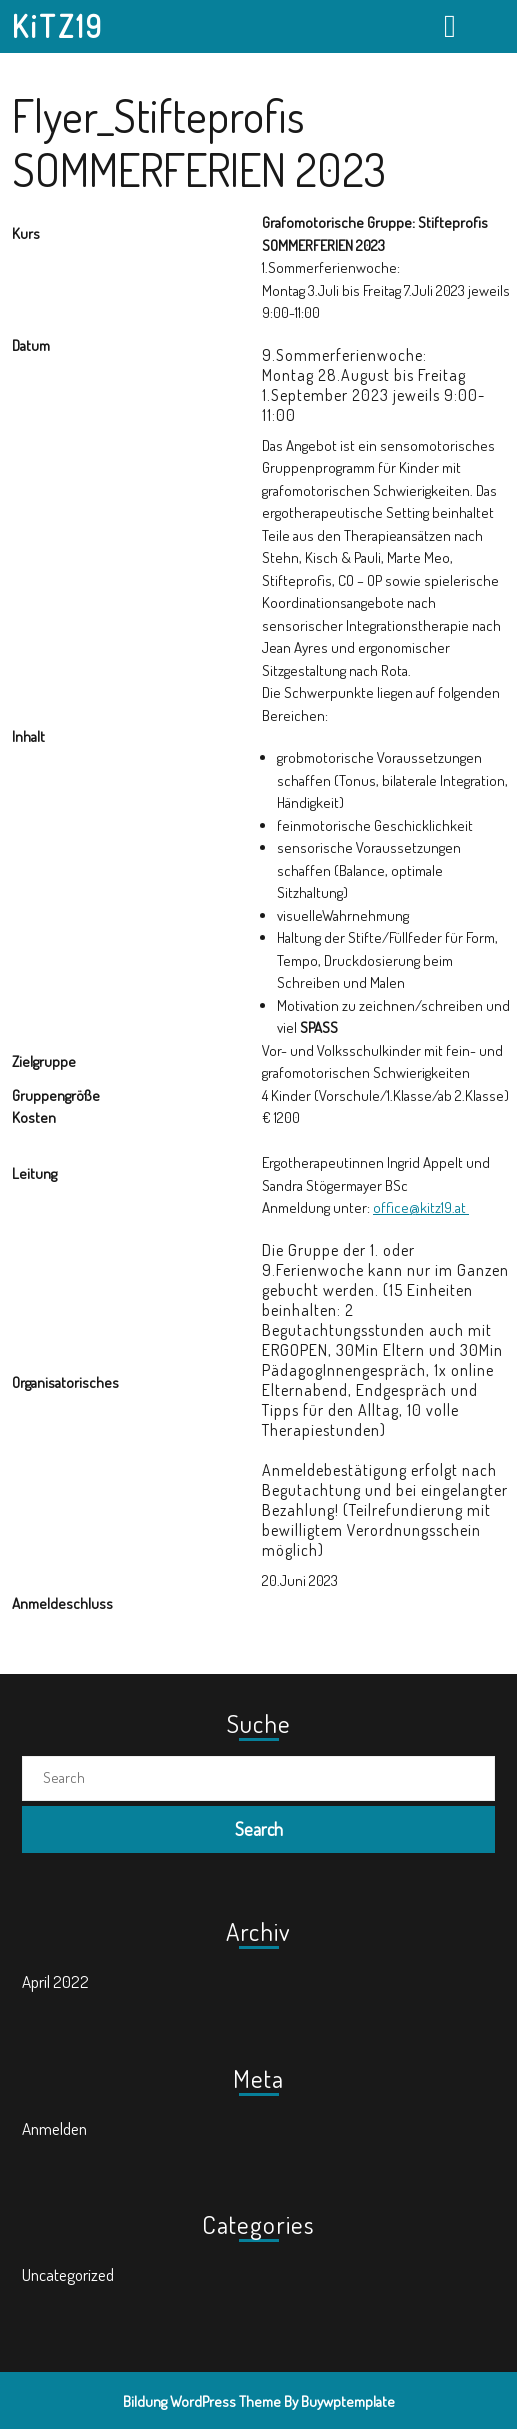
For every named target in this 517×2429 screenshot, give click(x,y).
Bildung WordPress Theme (202, 2401)
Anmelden (54, 2128)
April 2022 (55, 1981)
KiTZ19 (58, 26)
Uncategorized (68, 2274)
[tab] (452, 26)
